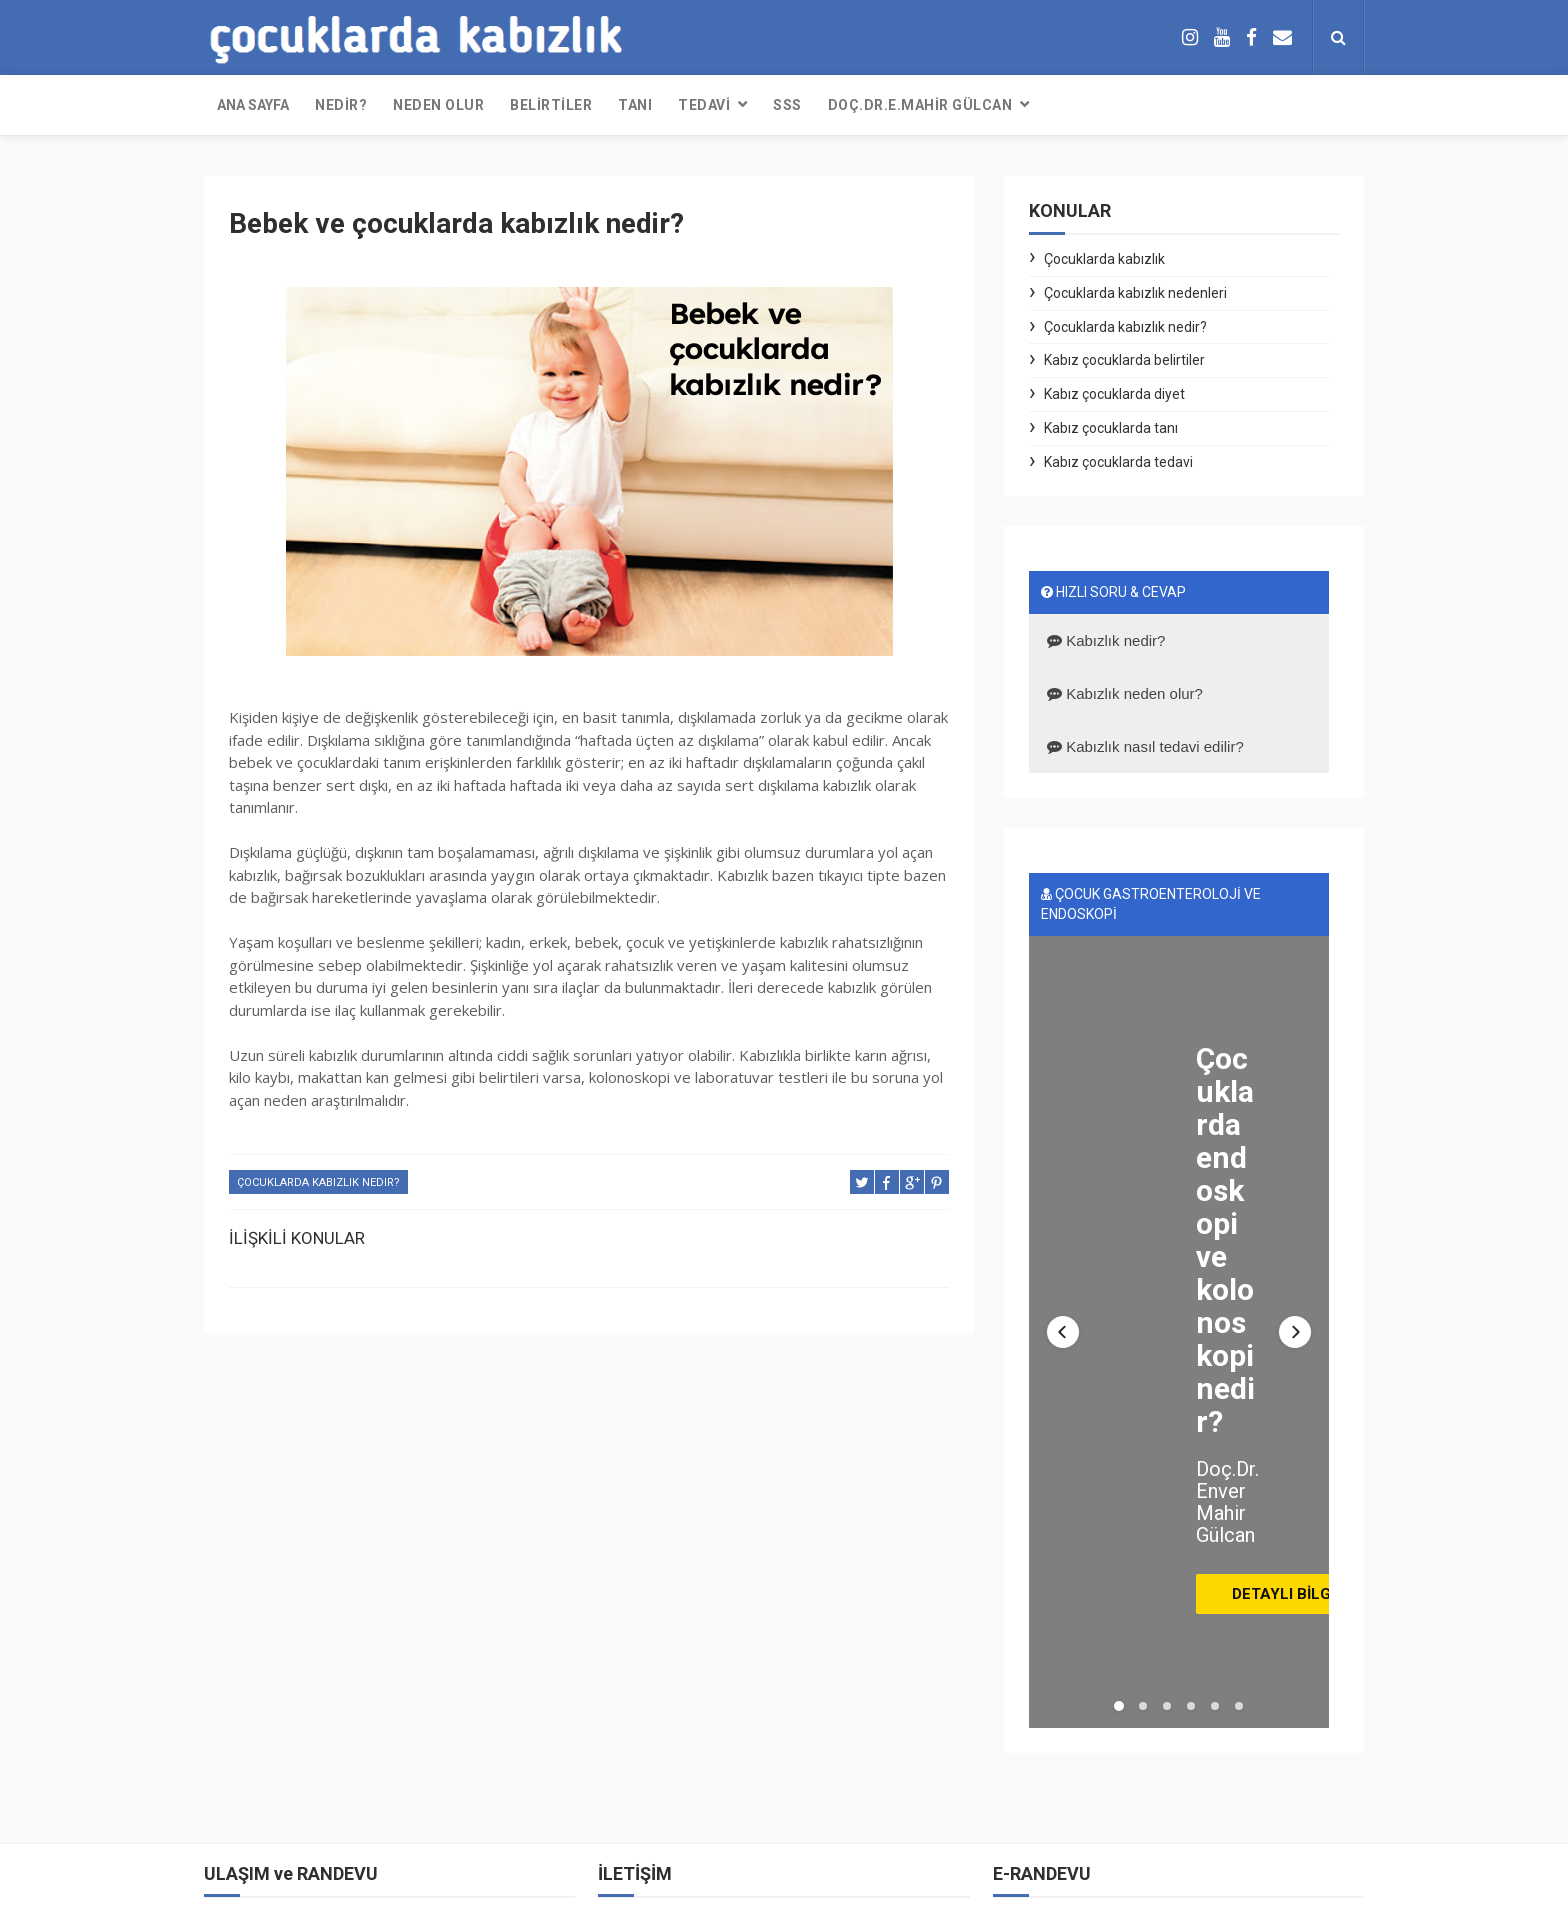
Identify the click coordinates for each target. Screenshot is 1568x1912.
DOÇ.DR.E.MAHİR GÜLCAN (920, 105)
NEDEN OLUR (438, 105)
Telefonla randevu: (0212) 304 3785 (323, 1783)
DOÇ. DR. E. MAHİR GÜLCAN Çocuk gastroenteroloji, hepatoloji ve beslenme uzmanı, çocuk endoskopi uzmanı (378, 1483)
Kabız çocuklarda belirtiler (1124, 360)
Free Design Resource (696, 1886)
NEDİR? (341, 105)
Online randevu (259, 1817)
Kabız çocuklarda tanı (1111, 428)
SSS (787, 105)
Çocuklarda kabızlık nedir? (318, 1182)
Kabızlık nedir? (1106, 640)
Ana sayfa (253, 105)
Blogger (879, 1886)
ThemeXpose (578, 1886)
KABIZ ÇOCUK (1060, 1886)
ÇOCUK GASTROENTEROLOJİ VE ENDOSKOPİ (1151, 904)
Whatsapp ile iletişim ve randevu (312, 1716)
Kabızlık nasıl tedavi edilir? (1145, 746)
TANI (635, 105)
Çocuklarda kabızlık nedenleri (1135, 293)
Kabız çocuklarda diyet (1114, 394)
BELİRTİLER (551, 105)
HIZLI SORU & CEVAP (1113, 592)
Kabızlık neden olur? (1125, 693)
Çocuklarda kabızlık (1104, 259)
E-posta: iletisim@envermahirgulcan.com (342, 1682)
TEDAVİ (704, 105)
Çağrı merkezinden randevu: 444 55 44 (332, 1749)
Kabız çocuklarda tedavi (1118, 462)
